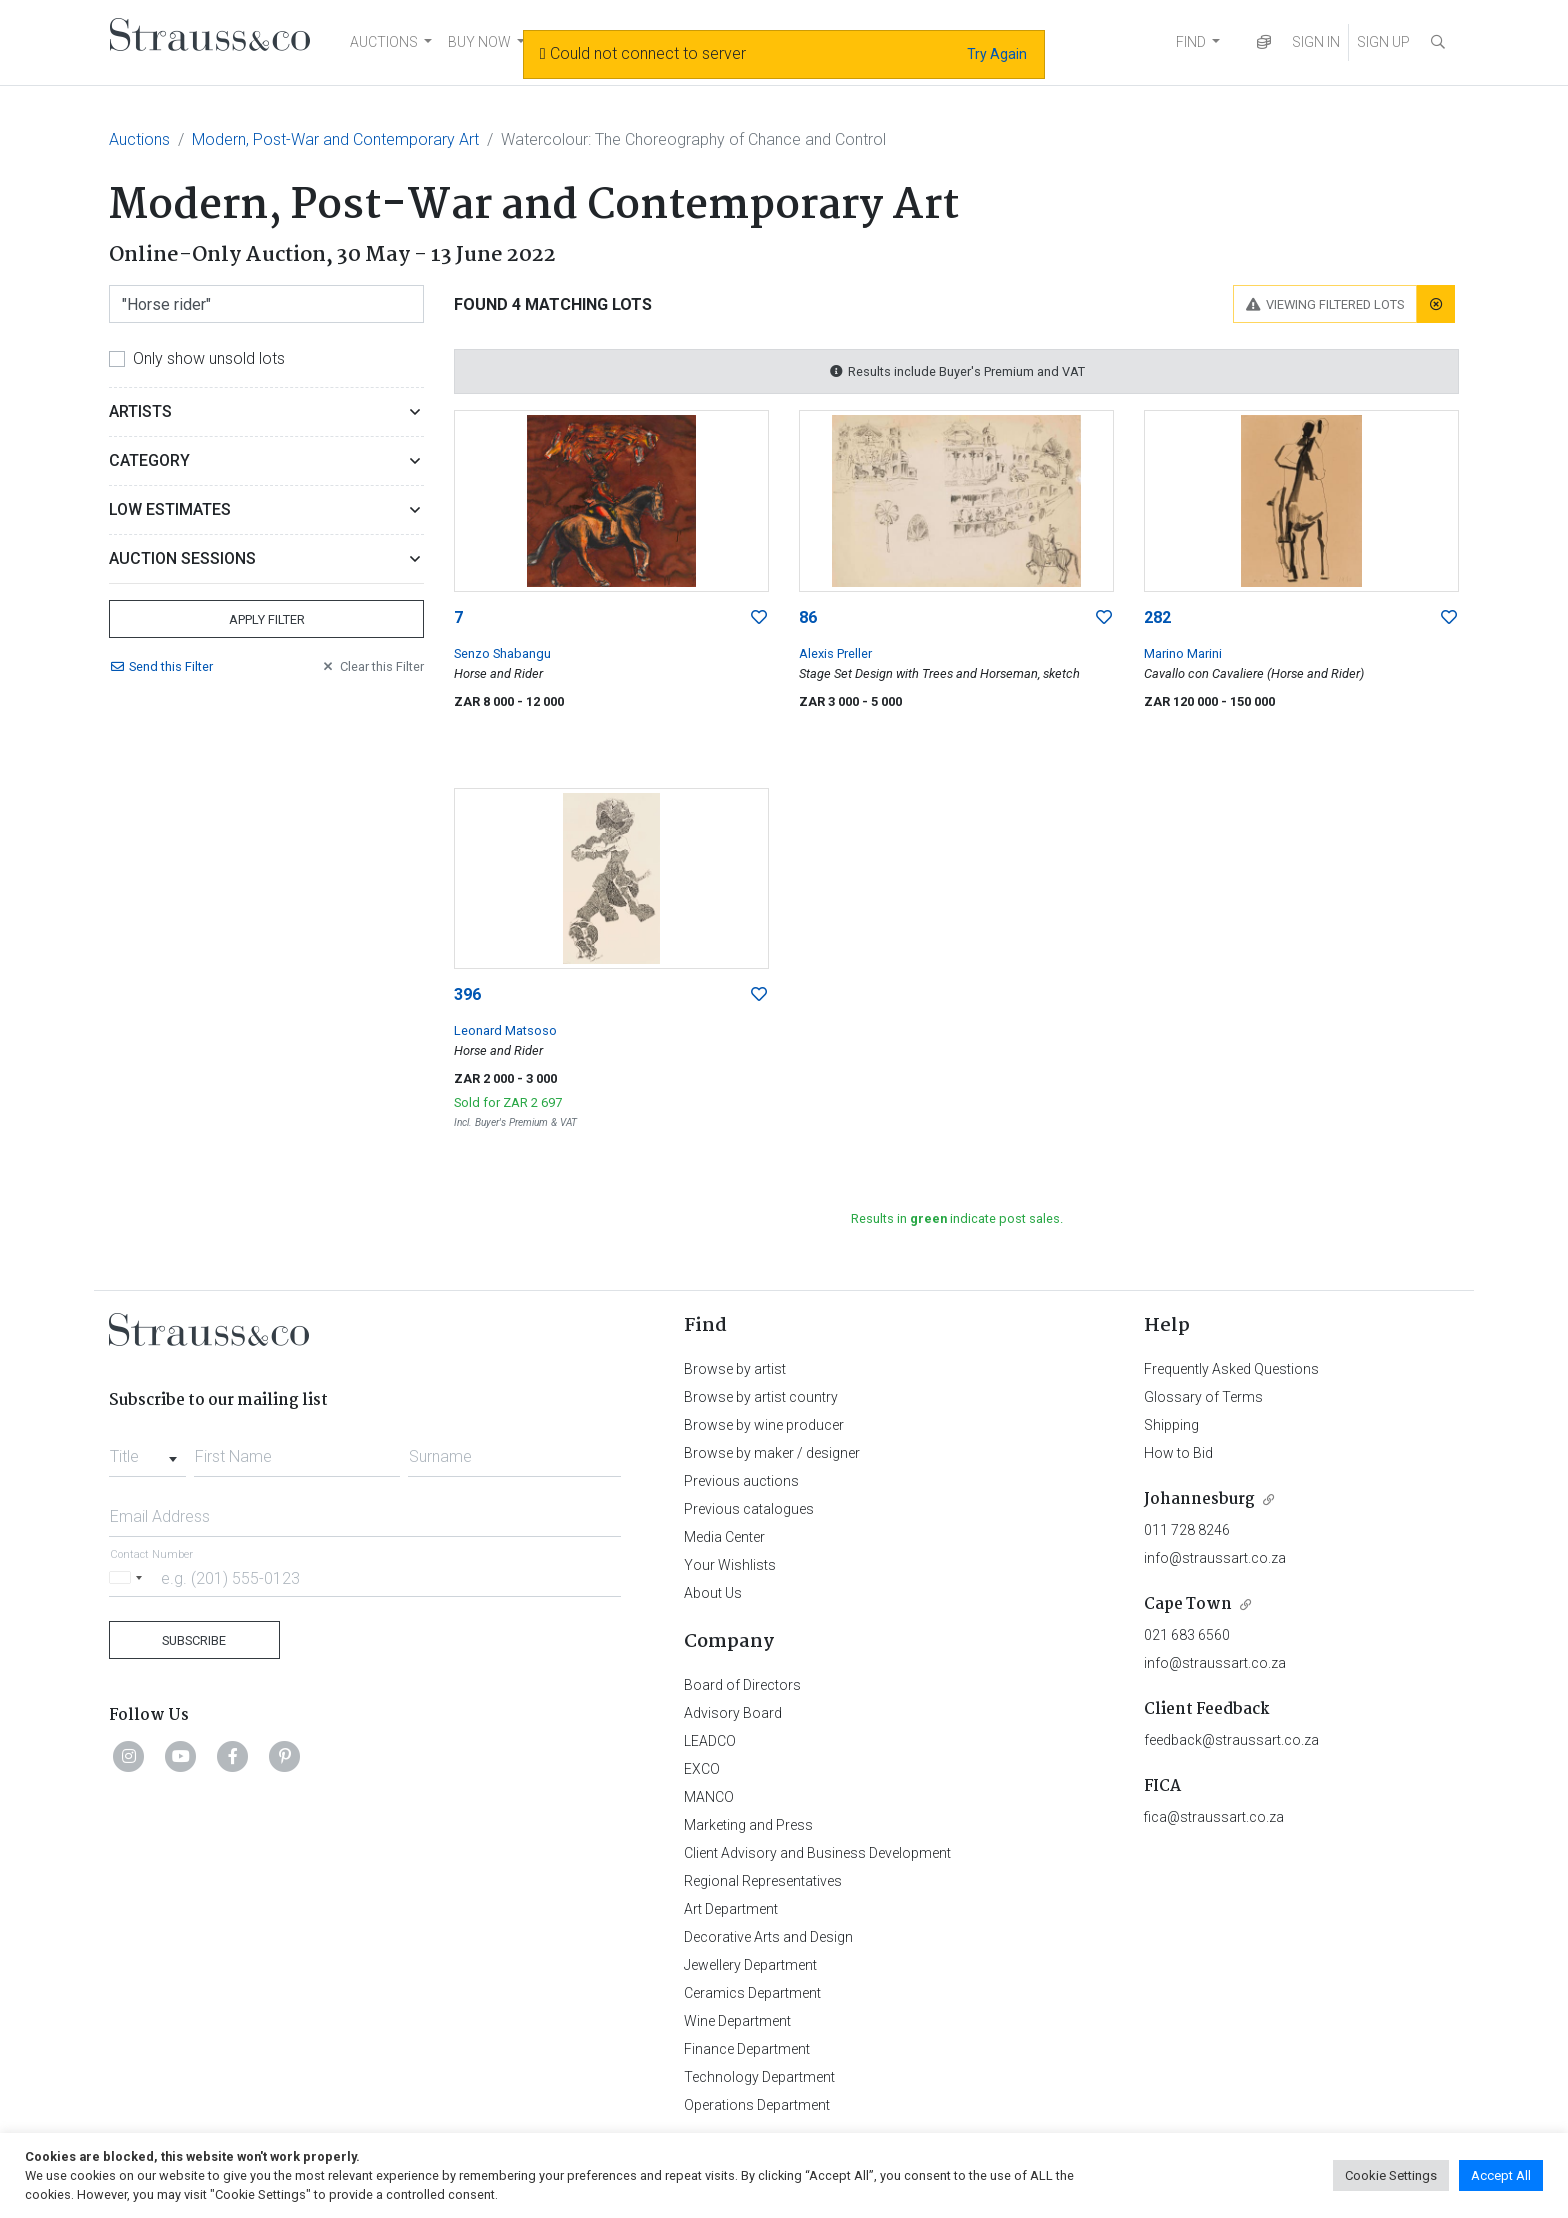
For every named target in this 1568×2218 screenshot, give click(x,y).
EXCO (702, 1769)
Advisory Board (733, 1713)
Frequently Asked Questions (1231, 1369)
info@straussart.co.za (1215, 1558)
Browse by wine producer (764, 1425)
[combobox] (147, 1451)
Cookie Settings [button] (1391, 2175)
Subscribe (194, 1640)
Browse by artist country (761, 1397)
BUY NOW (479, 42)
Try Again (997, 54)
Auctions (139, 139)
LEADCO (710, 1741)
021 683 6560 (1187, 1635)
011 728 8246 (1187, 1530)
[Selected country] (129, 1577)
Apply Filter (267, 619)
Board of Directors (742, 1685)
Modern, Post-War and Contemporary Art (335, 139)
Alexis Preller (835, 653)
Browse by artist (735, 1369)
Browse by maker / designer (772, 1453)
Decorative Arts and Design (768, 1937)
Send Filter (161, 666)
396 (467, 994)
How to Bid (1178, 1453)
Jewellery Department (750, 1965)
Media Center (724, 1537)
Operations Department (757, 2105)
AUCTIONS (384, 42)
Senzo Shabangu (502, 653)
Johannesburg (1199, 1499)
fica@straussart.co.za (1214, 1817)
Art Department (731, 1909)
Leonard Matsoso (505, 1030)
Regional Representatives (763, 1881)
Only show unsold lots (209, 358)
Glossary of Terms (1203, 1397)
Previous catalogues (749, 1509)
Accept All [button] (1501, 2175)
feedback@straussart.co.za (1231, 1740)
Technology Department (759, 2077)
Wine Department (737, 2021)
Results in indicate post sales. (957, 1218)
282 (1157, 617)
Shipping (1171, 1425)
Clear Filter (372, 666)
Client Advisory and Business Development (817, 1853)
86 (808, 617)
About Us (713, 1593)
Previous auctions (741, 1481)
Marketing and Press (748, 1825)
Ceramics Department (752, 1993)
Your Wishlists (730, 1565)
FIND (1191, 42)
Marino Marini (1183, 653)
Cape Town (1188, 1604)
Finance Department (747, 2049)
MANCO (709, 1797)
